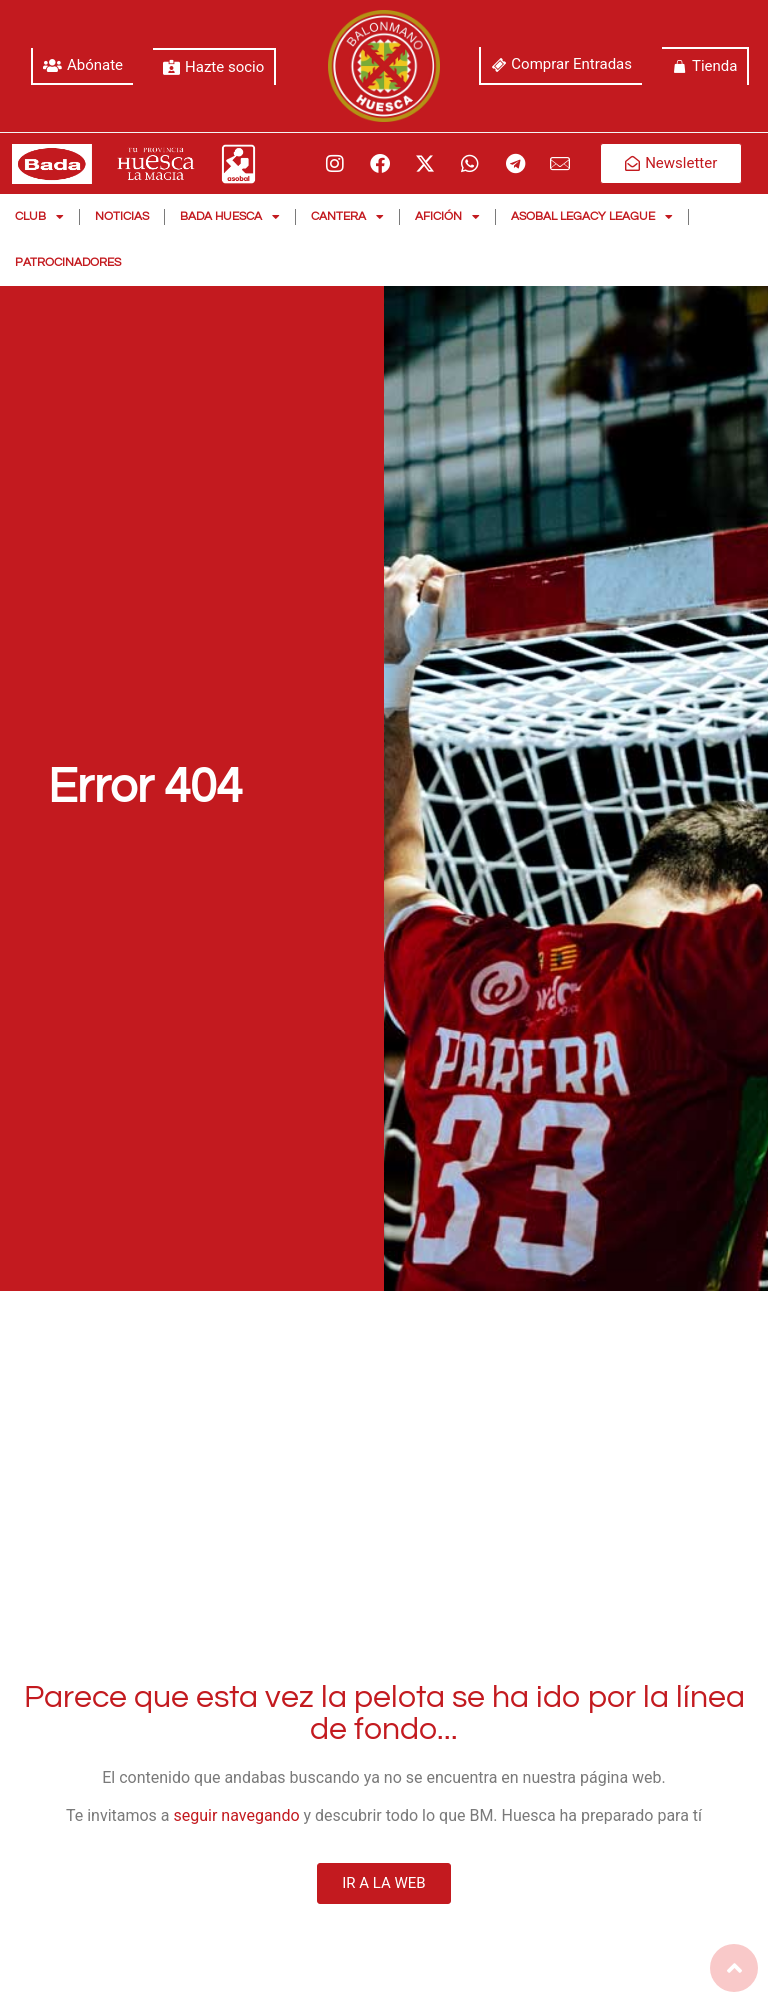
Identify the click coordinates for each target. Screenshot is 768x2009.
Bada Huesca (230, 217)
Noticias (122, 216)
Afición (447, 217)
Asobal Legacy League (592, 217)
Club (39, 217)
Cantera (347, 217)
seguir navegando (237, 1815)
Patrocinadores (68, 262)
